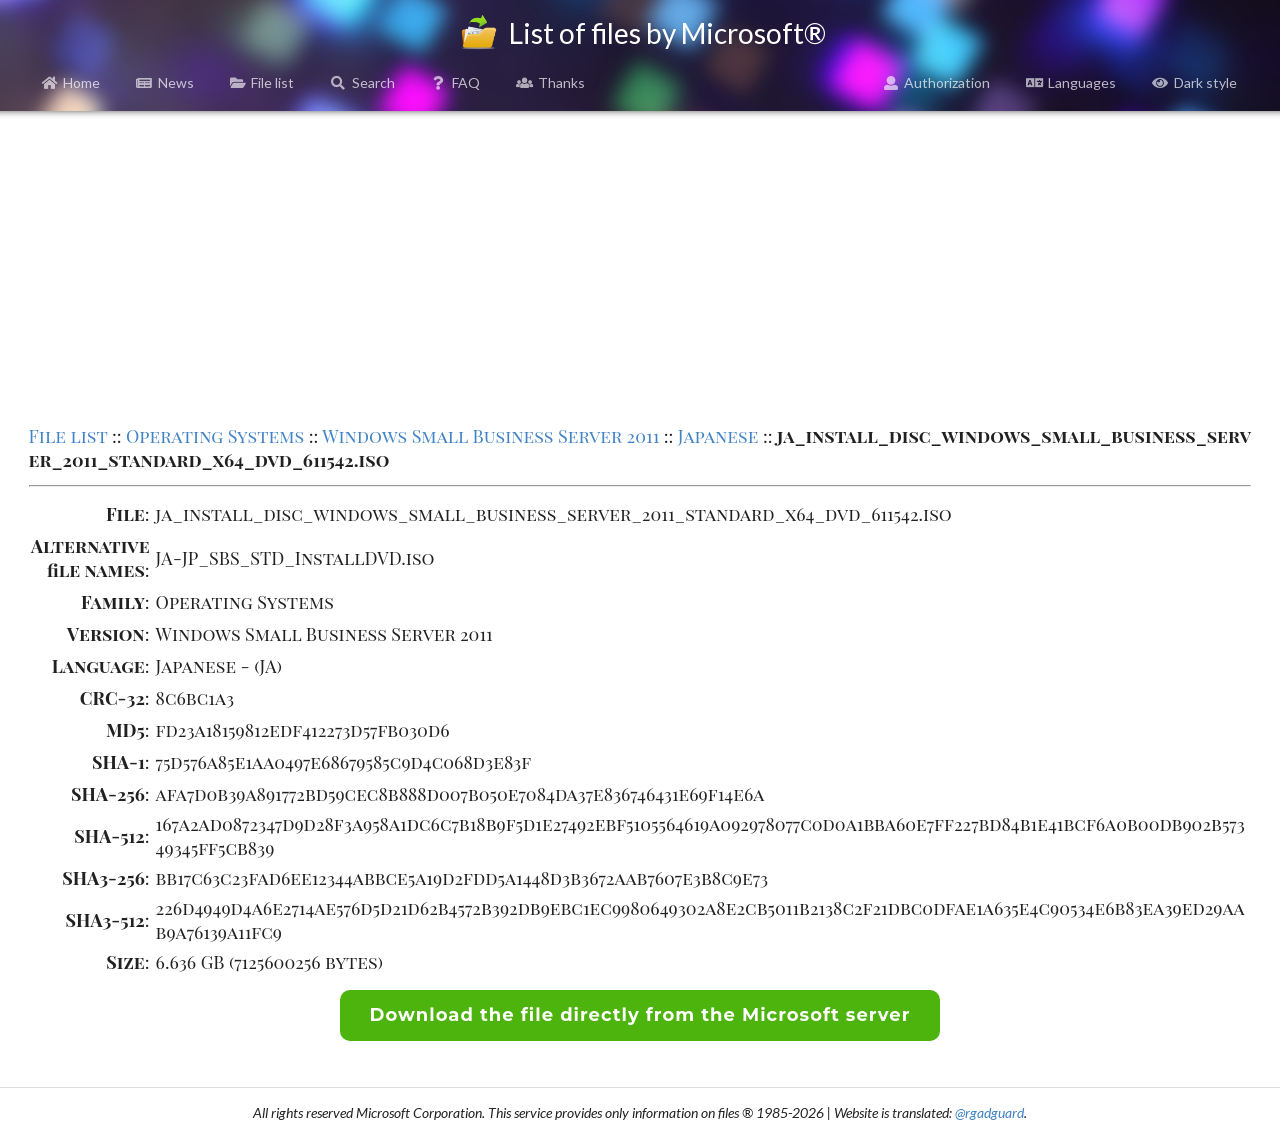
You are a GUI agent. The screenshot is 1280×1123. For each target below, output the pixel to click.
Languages (1071, 82)
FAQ (456, 82)
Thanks (550, 82)
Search (362, 82)
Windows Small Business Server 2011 (490, 436)
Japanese (718, 436)
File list (262, 82)
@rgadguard (989, 1112)
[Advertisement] (640, 266)
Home (71, 82)
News (165, 82)
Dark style (1194, 82)
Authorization (937, 82)
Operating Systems (215, 436)
